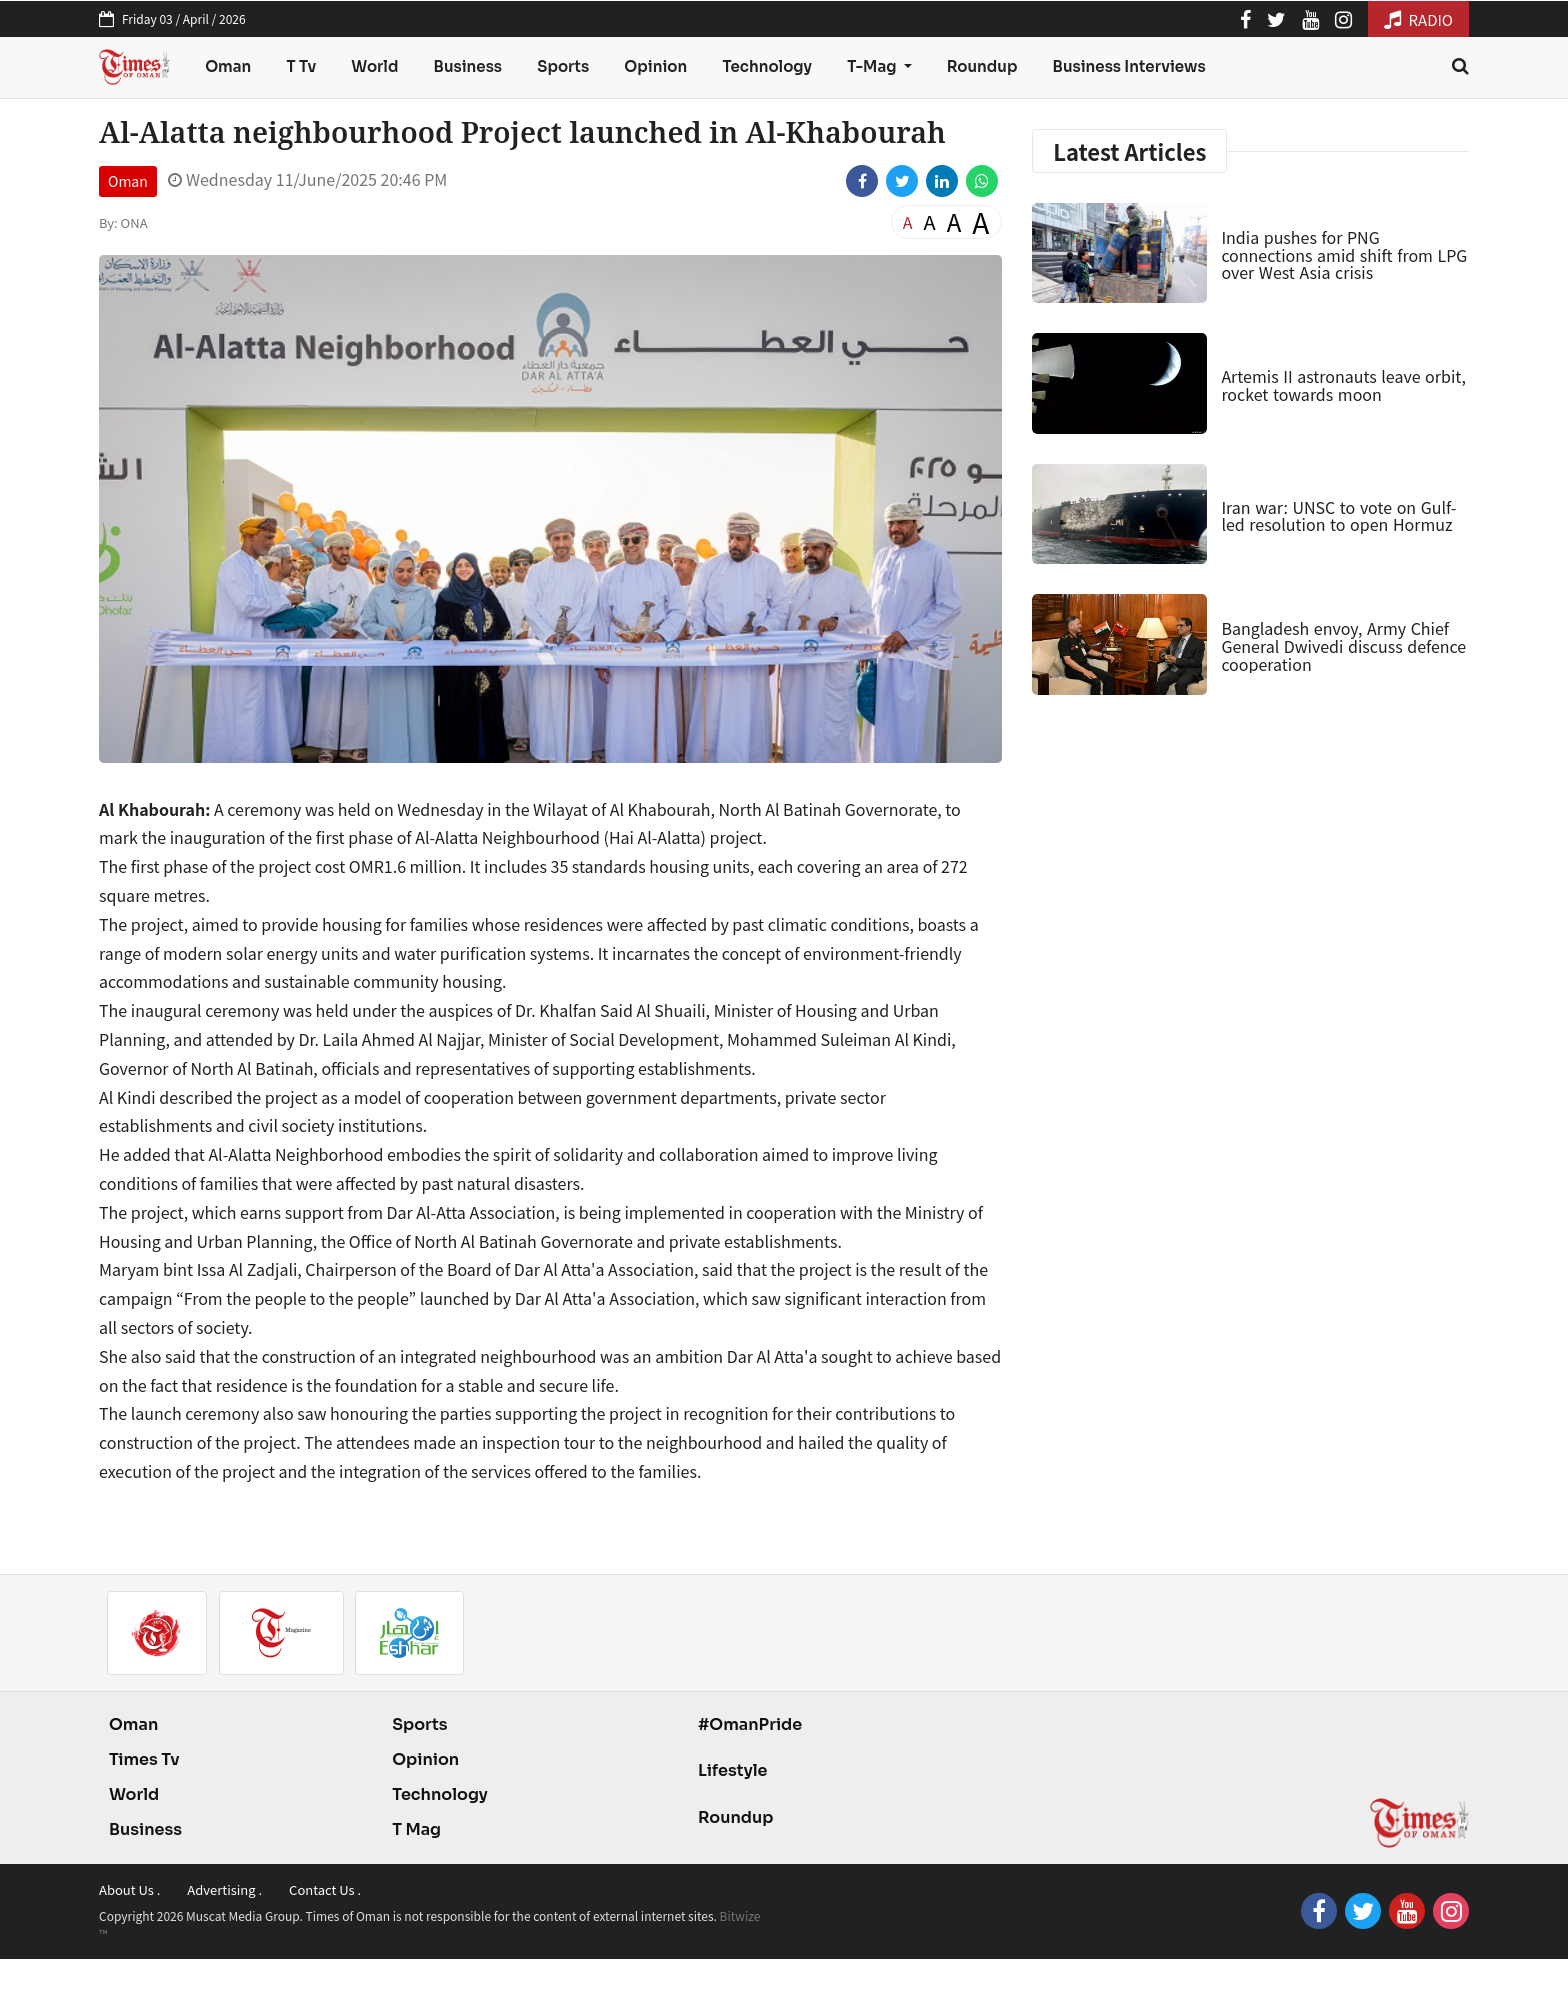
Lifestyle (733, 1770)
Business (468, 66)
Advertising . (224, 1889)
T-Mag (873, 66)
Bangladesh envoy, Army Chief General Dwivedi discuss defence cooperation (1343, 645)
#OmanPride (750, 1724)
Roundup (982, 66)
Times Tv (144, 1759)
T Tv (302, 66)
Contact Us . (325, 1889)
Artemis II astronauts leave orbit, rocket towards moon (1343, 385)
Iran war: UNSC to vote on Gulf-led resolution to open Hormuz (1338, 516)
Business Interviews (1129, 66)
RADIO (1418, 19)
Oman (228, 66)
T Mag (416, 1829)
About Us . (129, 1889)
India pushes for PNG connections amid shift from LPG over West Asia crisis (1344, 254)
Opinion (655, 66)
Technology (767, 66)
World (374, 66)
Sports (563, 66)
